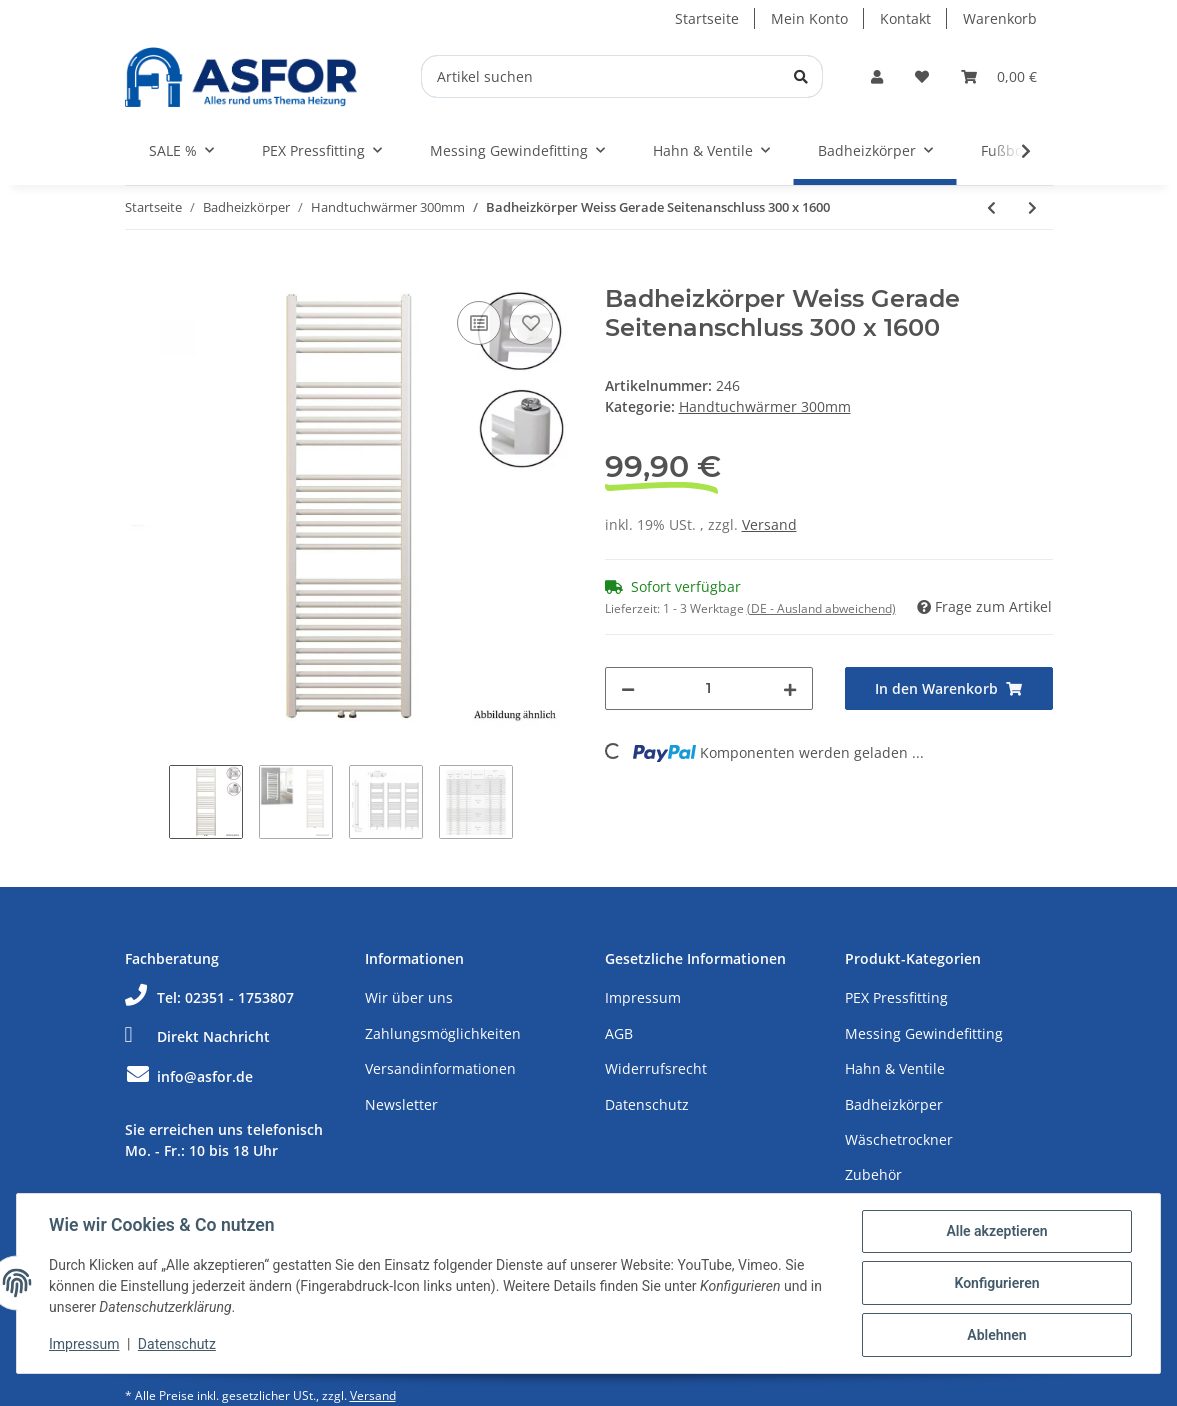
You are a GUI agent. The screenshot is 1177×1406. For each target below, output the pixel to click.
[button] (877, 76)
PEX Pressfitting (896, 997)
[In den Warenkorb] (141, 274)
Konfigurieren (996, 1283)
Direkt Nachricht (197, 1036)
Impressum (643, 997)
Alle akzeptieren (996, 1231)
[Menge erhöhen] (790, 688)
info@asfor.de (189, 1076)
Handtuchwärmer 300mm (765, 406)
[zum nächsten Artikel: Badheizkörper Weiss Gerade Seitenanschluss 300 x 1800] (1032, 207)
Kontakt (905, 18)
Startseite (707, 18)
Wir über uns (409, 997)
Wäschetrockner (899, 1139)
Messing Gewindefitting (924, 1033)
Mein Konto (809, 18)
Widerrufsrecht (656, 1068)
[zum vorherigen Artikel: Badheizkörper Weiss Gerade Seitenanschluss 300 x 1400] (991, 207)
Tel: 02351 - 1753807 (209, 997)
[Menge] (709, 688)
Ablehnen (996, 1335)
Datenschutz (647, 1104)
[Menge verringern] (628, 688)
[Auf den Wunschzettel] (531, 323)
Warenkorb (1000, 18)
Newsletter (401, 1104)
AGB (619, 1033)
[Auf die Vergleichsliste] (479, 323)
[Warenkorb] (999, 76)
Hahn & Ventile (895, 1068)
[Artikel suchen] (622, 76)
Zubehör (873, 1174)
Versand (769, 524)
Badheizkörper (894, 1104)
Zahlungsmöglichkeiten (443, 1033)
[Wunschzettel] (922, 76)
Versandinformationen (440, 1068)
